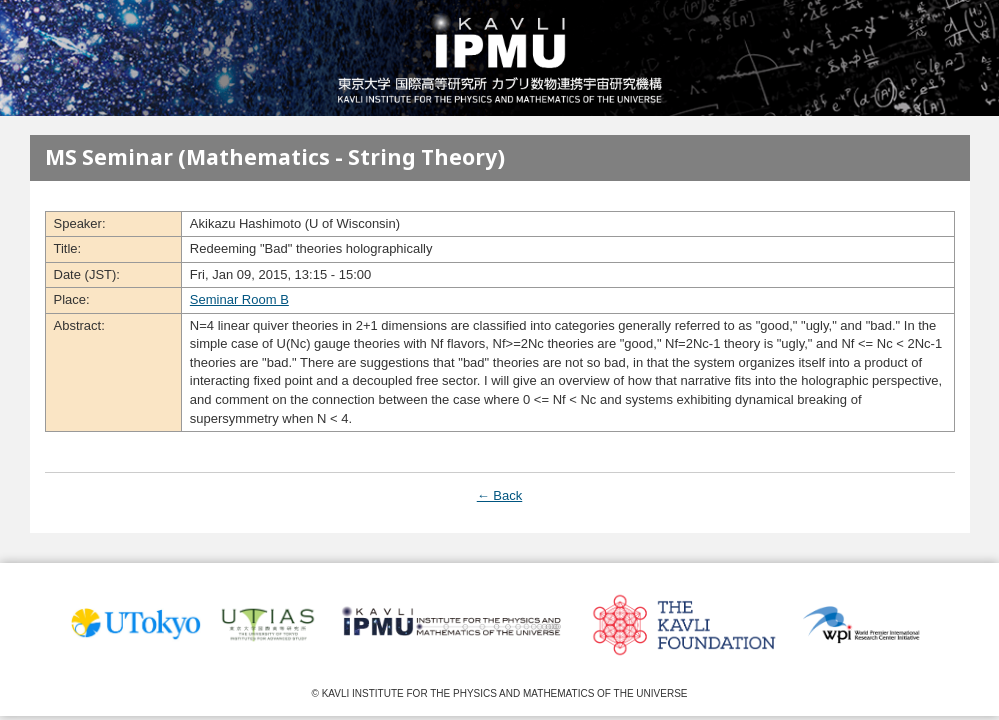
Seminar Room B (239, 299)
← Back (500, 495)
